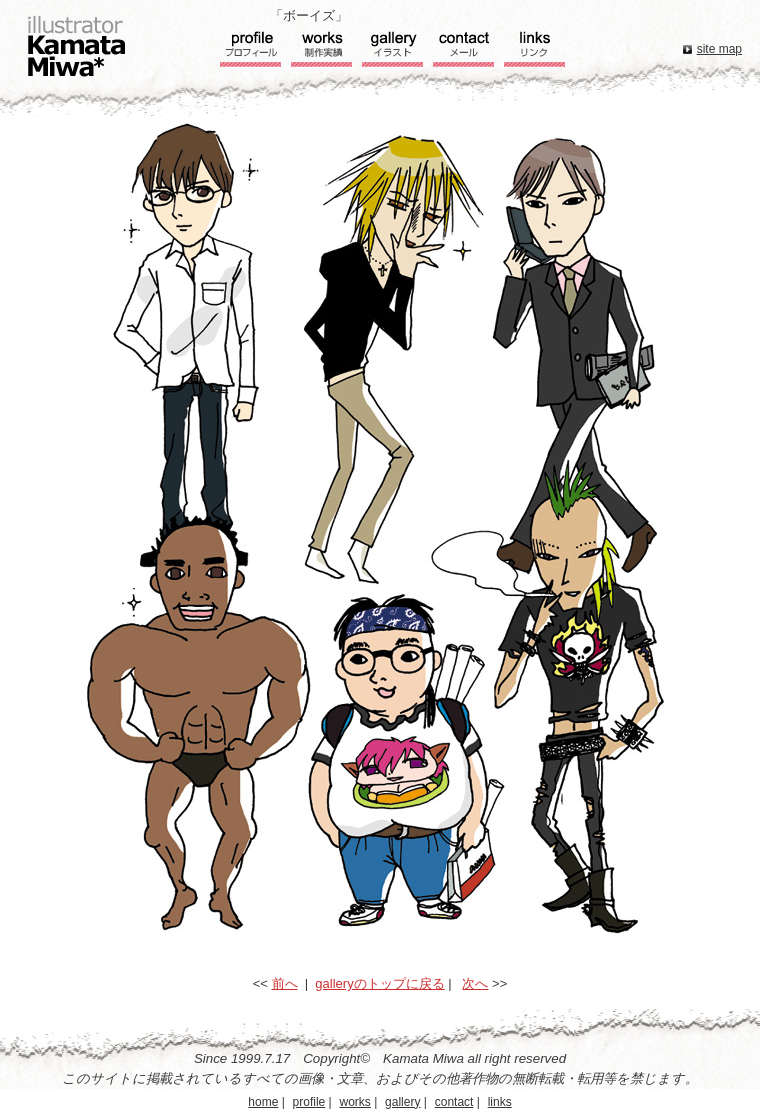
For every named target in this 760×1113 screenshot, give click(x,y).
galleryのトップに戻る (379, 983)
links (500, 1102)
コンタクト (463, 50)
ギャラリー (392, 50)
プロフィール (250, 50)
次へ (475, 983)
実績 (321, 50)
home (263, 1102)
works (355, 1102)
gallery (402, 1102)
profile (309, 1102)
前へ (285, 983)
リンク (534, 50)
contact (454, 1102)
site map (719, 49)
